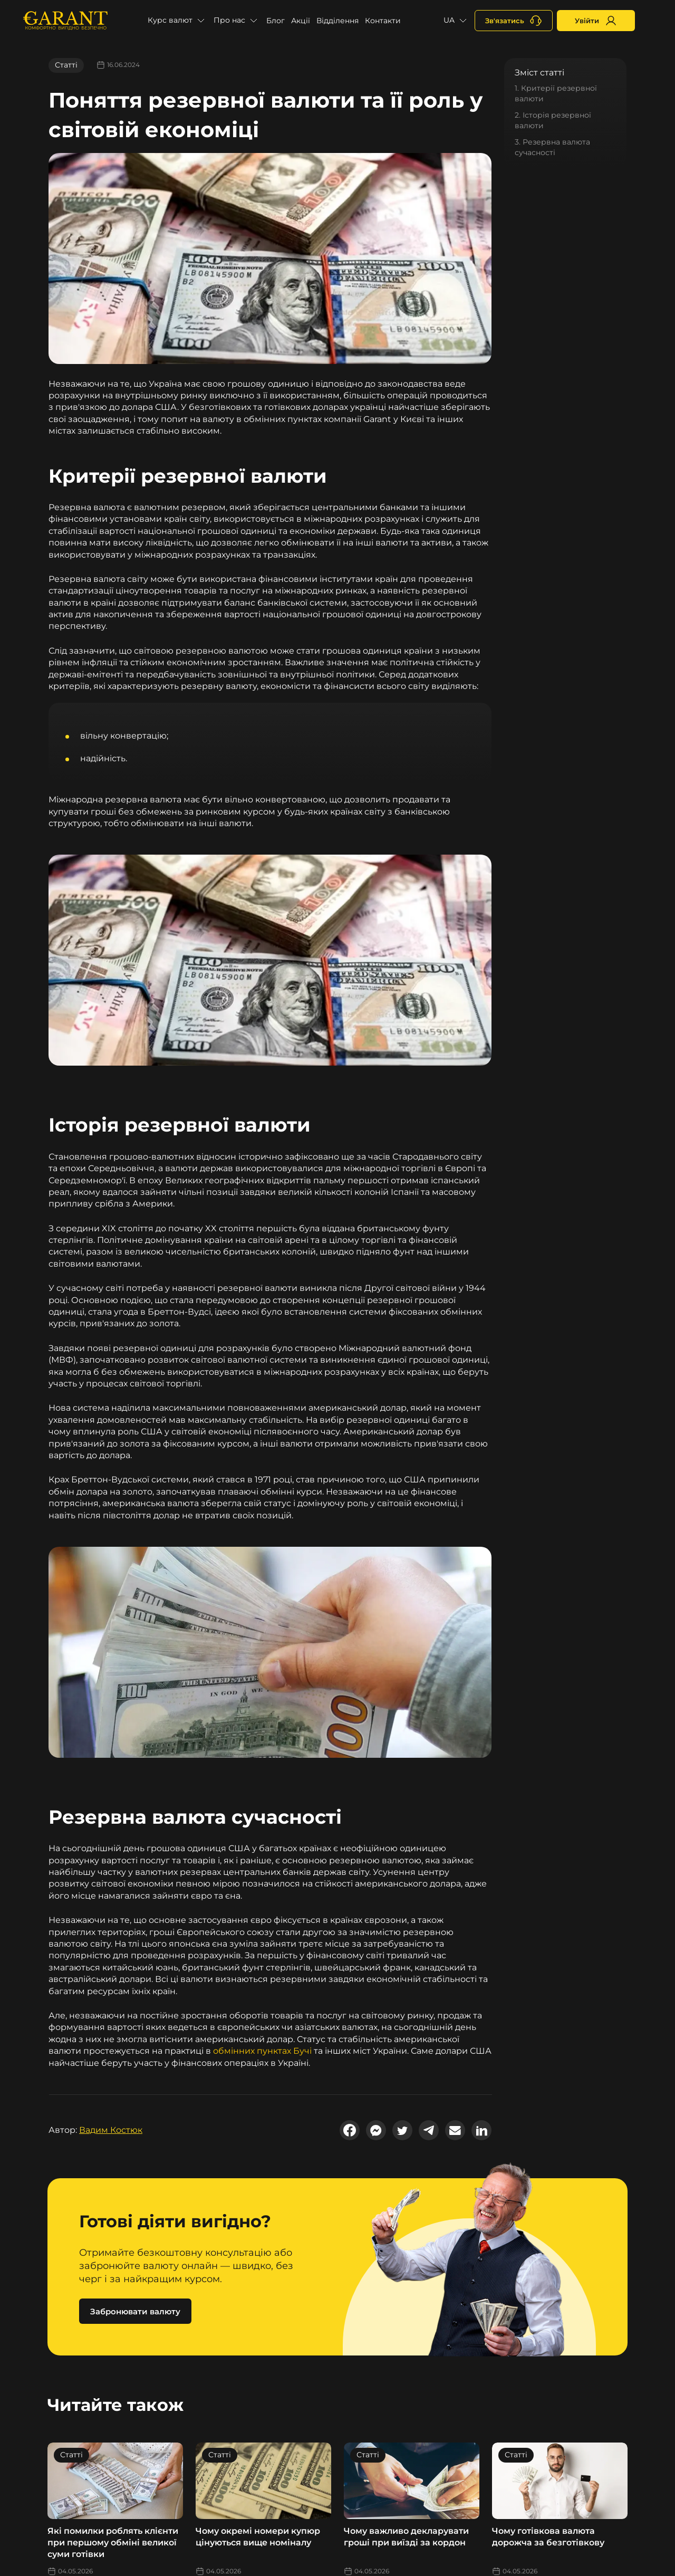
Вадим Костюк (110, 2130)
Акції (300, 20)
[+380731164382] (513, 21)
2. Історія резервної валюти (553, 120)
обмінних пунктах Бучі (262, 2051)
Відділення (337, 20)
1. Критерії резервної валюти (556, 93)
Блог (275, 20)
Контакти (383, 20)
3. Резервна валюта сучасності (552, 147)
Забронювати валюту (135, 2311)
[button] (177, 20)
